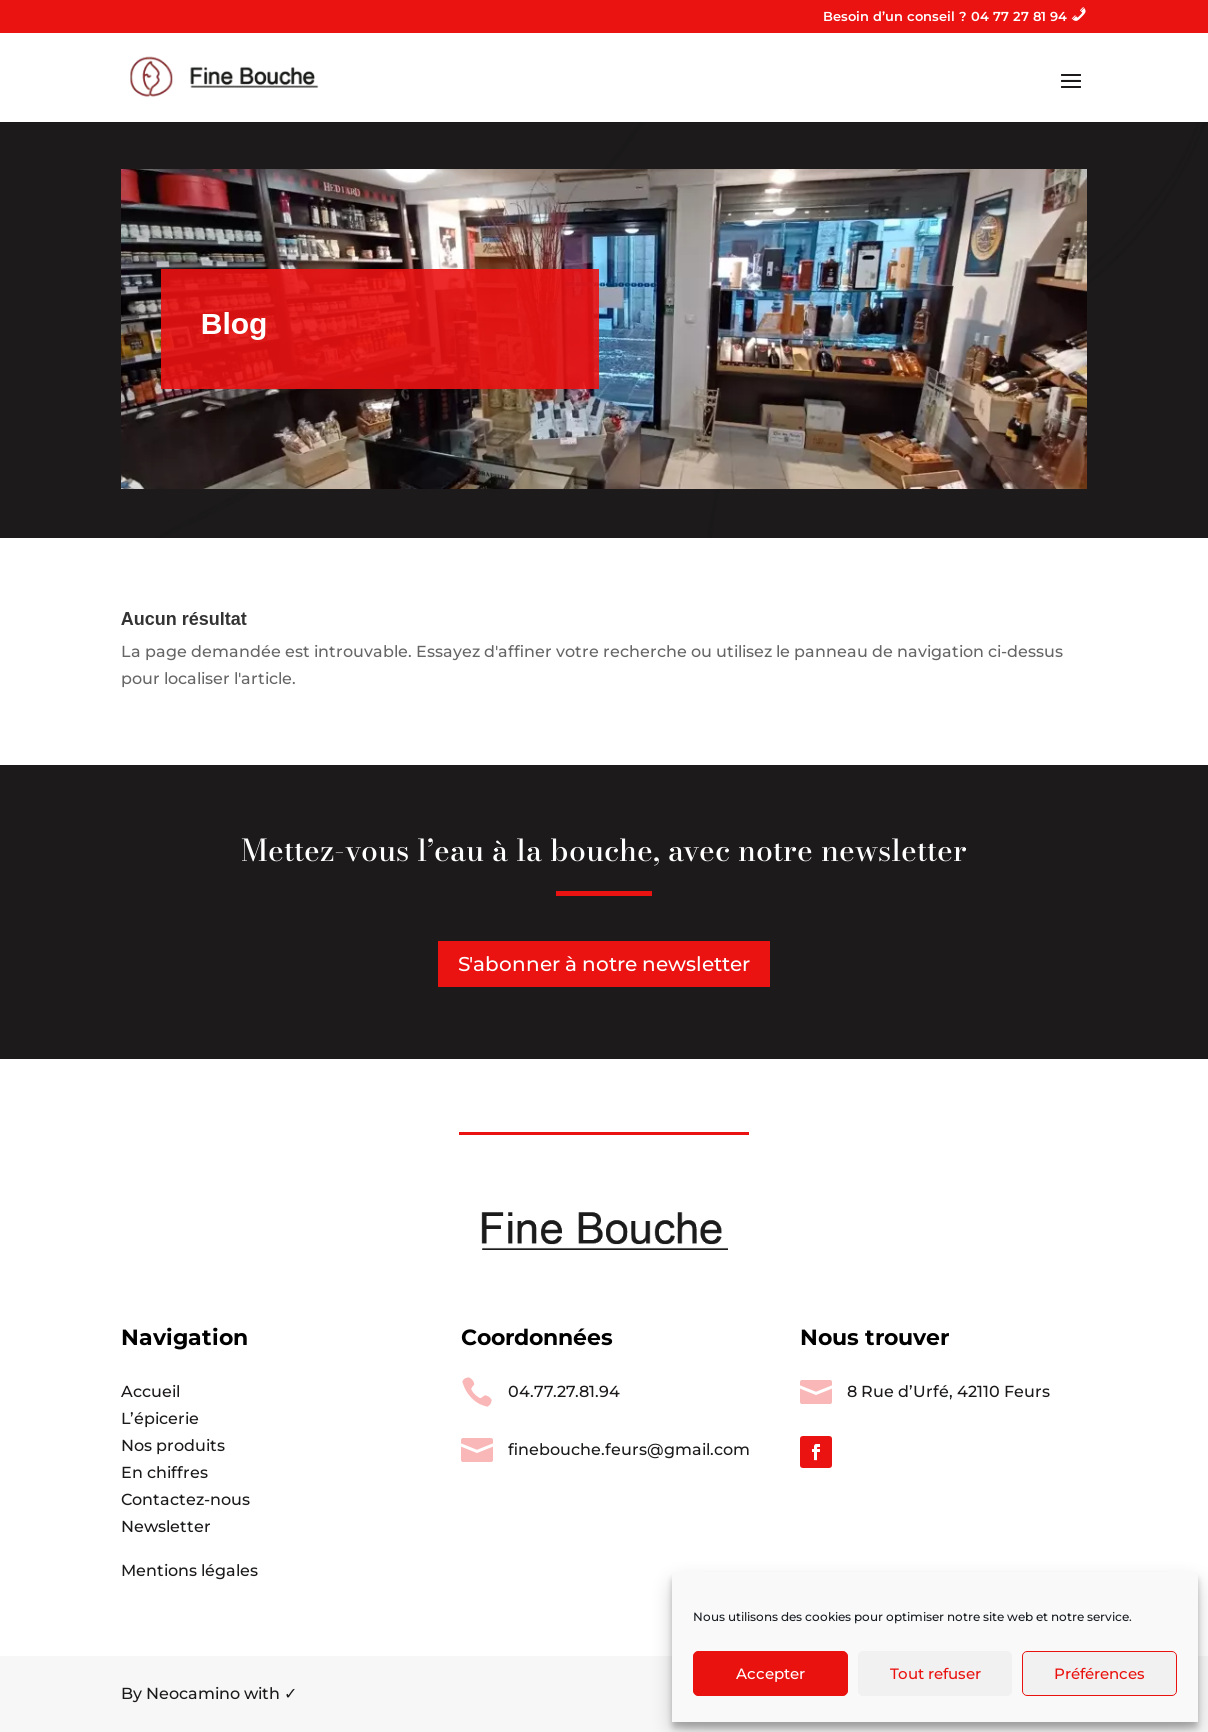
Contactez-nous (185, 1499)
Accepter (770, 1673)
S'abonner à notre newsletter (604, 964)
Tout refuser (935, 1673)
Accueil (150, 1391)
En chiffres (164, 1472)
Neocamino (193, 1693)
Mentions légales (189, 1570)
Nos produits (173, 1445)
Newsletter (166, 1526)
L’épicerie (160, 1418)
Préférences (1099, 1673)
